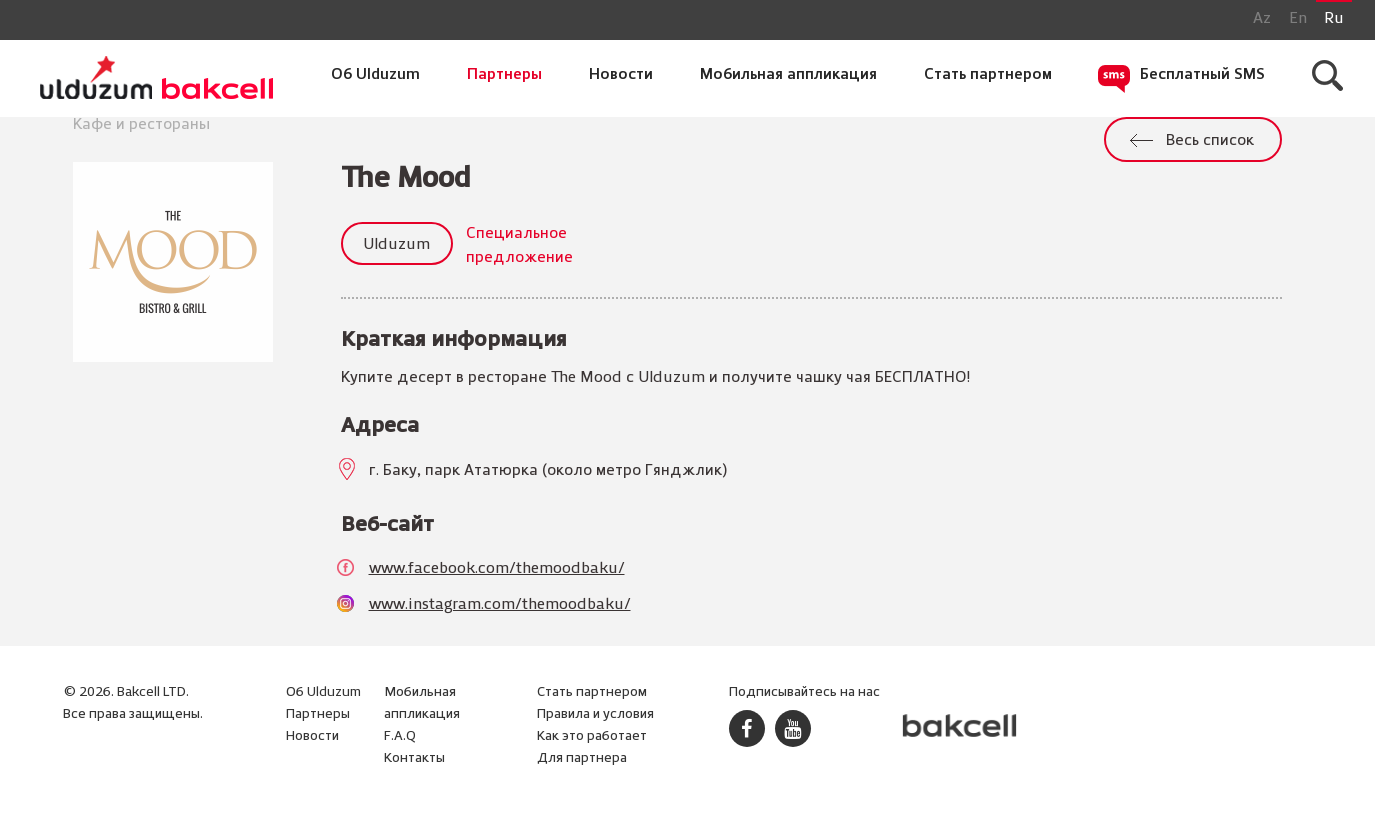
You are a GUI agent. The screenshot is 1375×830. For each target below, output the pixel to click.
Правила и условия (595, 714)
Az (1262, 19)
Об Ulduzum (375, 75)
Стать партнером (988, 75)
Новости (621, 75)
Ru (1334, 19)
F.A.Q (400, 736)
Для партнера (582, 758)
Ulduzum (396, 245)
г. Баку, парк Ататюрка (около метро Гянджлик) (548, 471)
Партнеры (504, 75)
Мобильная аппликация (788, 75)
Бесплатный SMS (1202, 75)
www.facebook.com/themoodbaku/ (497, 569)
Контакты (414, 758)
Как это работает (592, 736)
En (1298, 19)
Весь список (1210, 141)
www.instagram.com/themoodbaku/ (500, 605)
